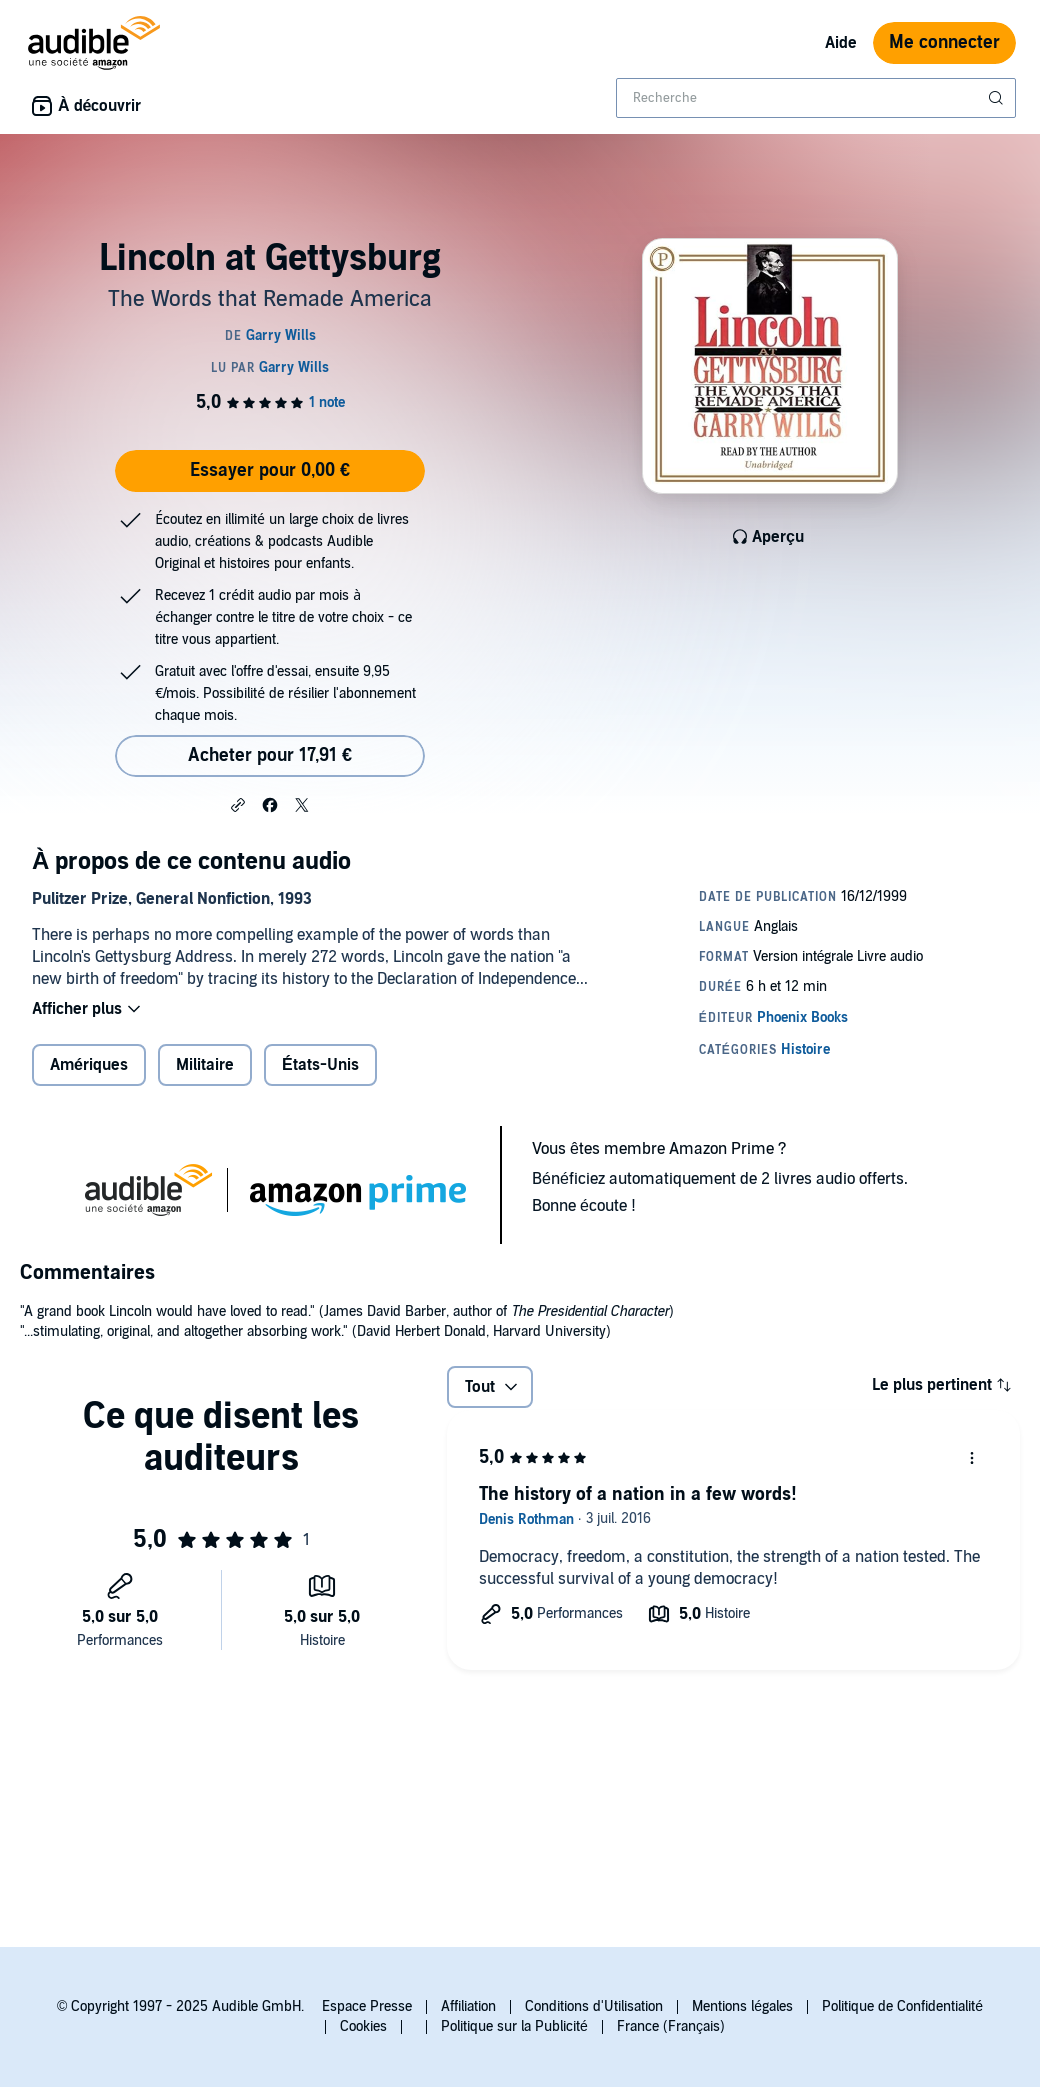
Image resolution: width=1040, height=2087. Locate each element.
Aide (841, 43)
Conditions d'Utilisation (594, 2006)
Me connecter (944, 42)
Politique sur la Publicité (514, 2026)
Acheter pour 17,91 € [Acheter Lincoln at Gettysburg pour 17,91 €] (270, 755)
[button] (238, 804)
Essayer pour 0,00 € (270, 470)
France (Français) (671, 2026)
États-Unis (320, 1065)
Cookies (363, 2026)
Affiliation (468, 2006)
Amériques (89, 1065)
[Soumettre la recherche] (998, 98)
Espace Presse (367, 2006)
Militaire (205, 1065)
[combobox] (816, 98)
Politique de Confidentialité (902, 2006)
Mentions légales (742, 2006)
